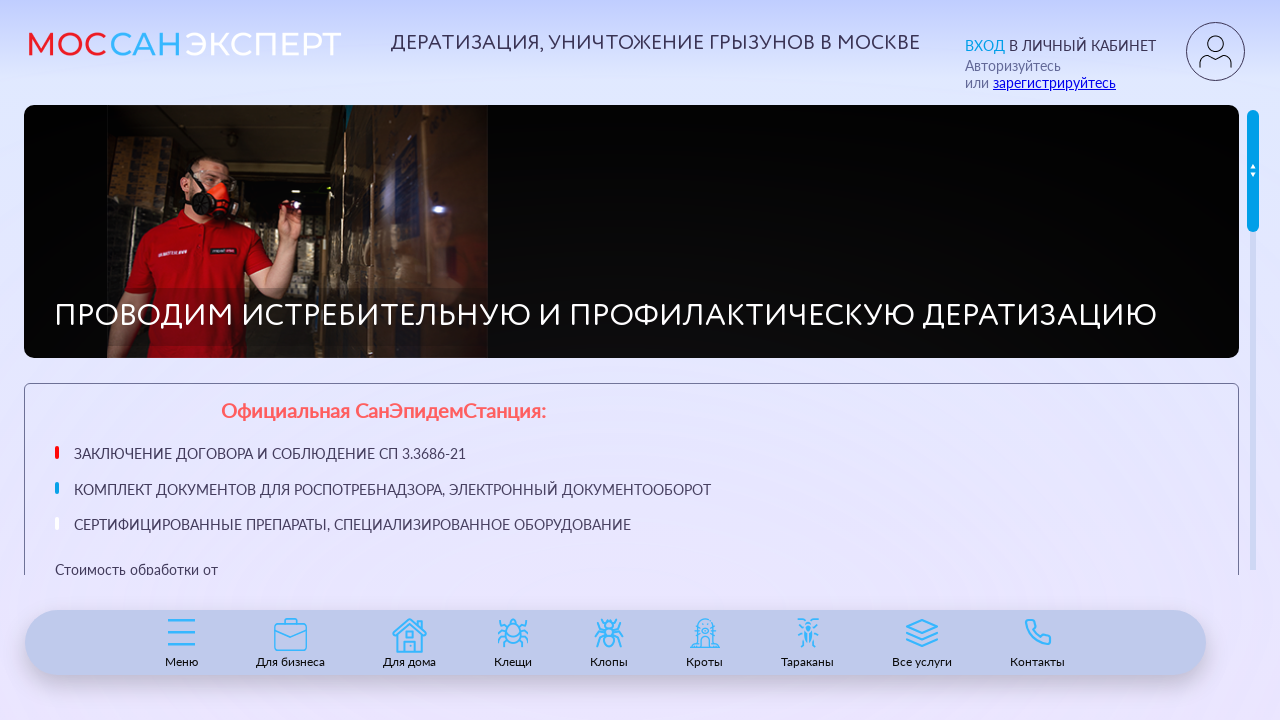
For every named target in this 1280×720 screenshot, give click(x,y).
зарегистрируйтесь (1054, 82)
